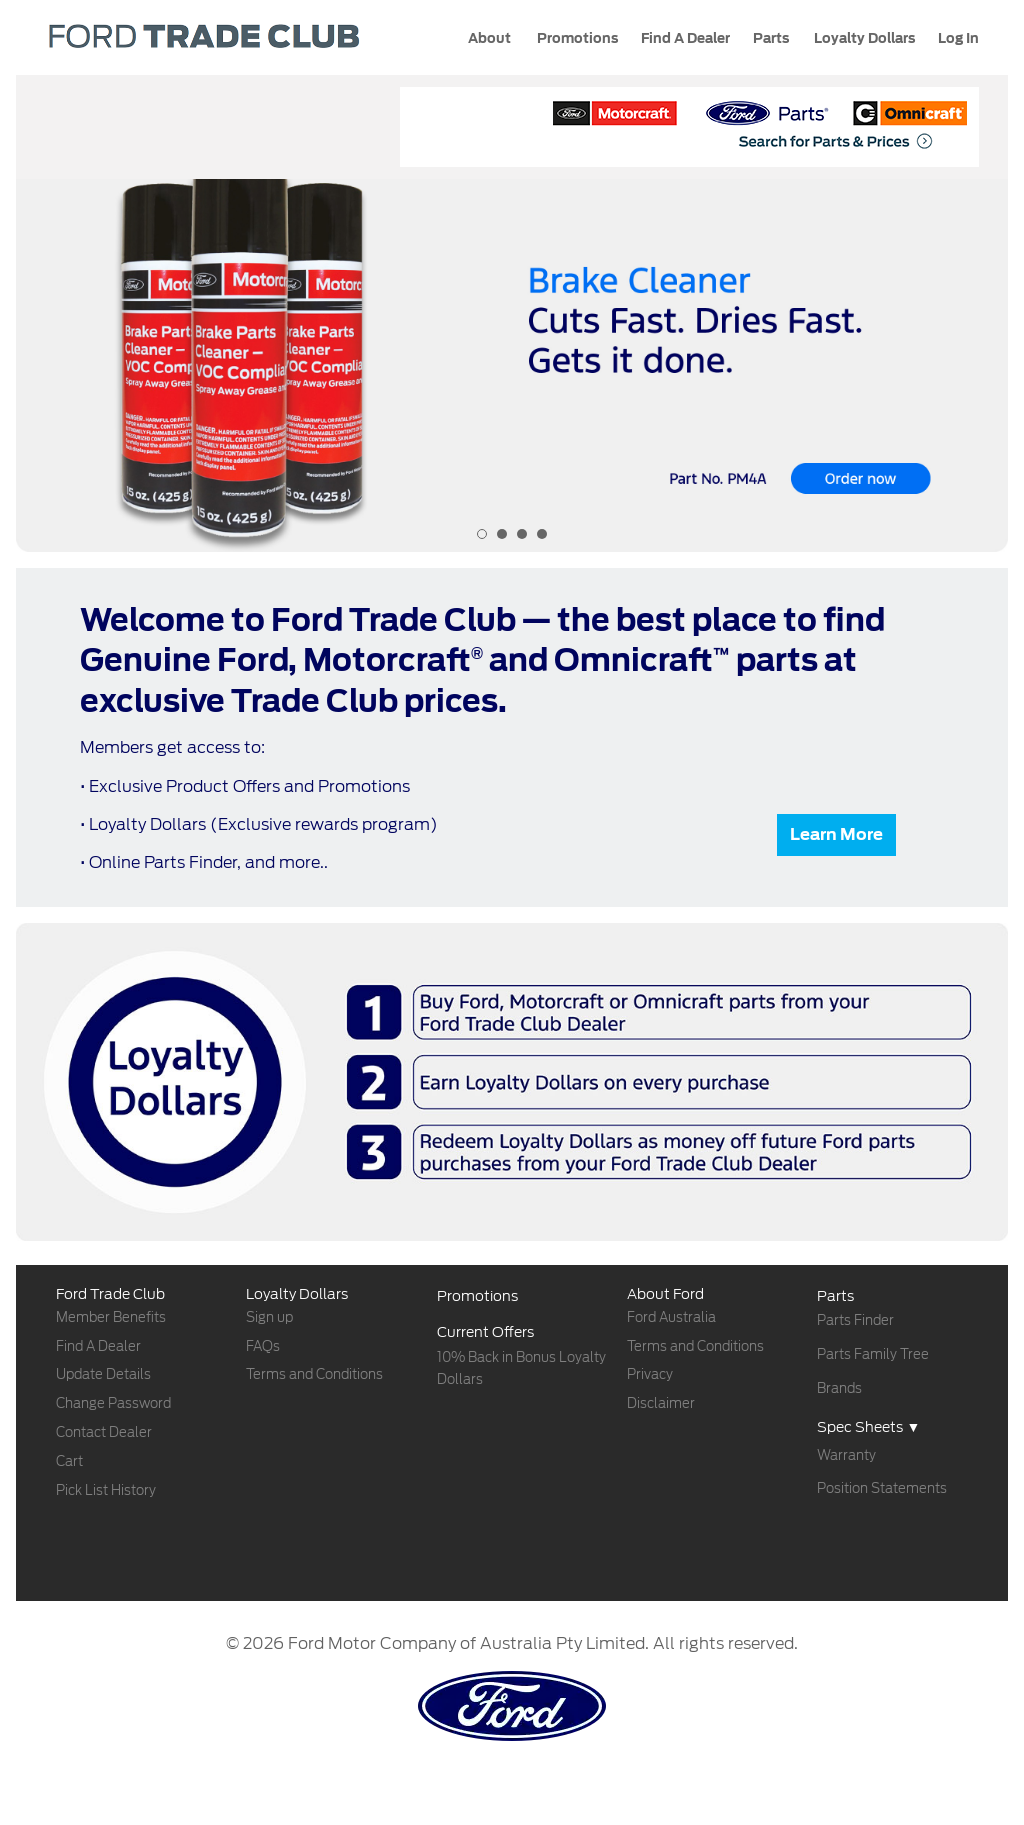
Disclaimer (661, 1403)
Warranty (846, 1455)
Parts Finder (855, 1320)
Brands (839, 1388)
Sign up (269, 1317)
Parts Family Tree (873, 1354)
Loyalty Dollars (863, 38)
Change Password (113, 1403)
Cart (69, 1461)
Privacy (650, 1374)
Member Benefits (111, 1317)
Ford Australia (671, 1317)
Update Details (103, 1374)
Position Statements (882, 1488)
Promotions (576, 38)
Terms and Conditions (314, 1374)
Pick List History (106, 1490)
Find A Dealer (98, 1346)
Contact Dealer (104, 1432)
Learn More (836, 834)
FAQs (263, 1346)
